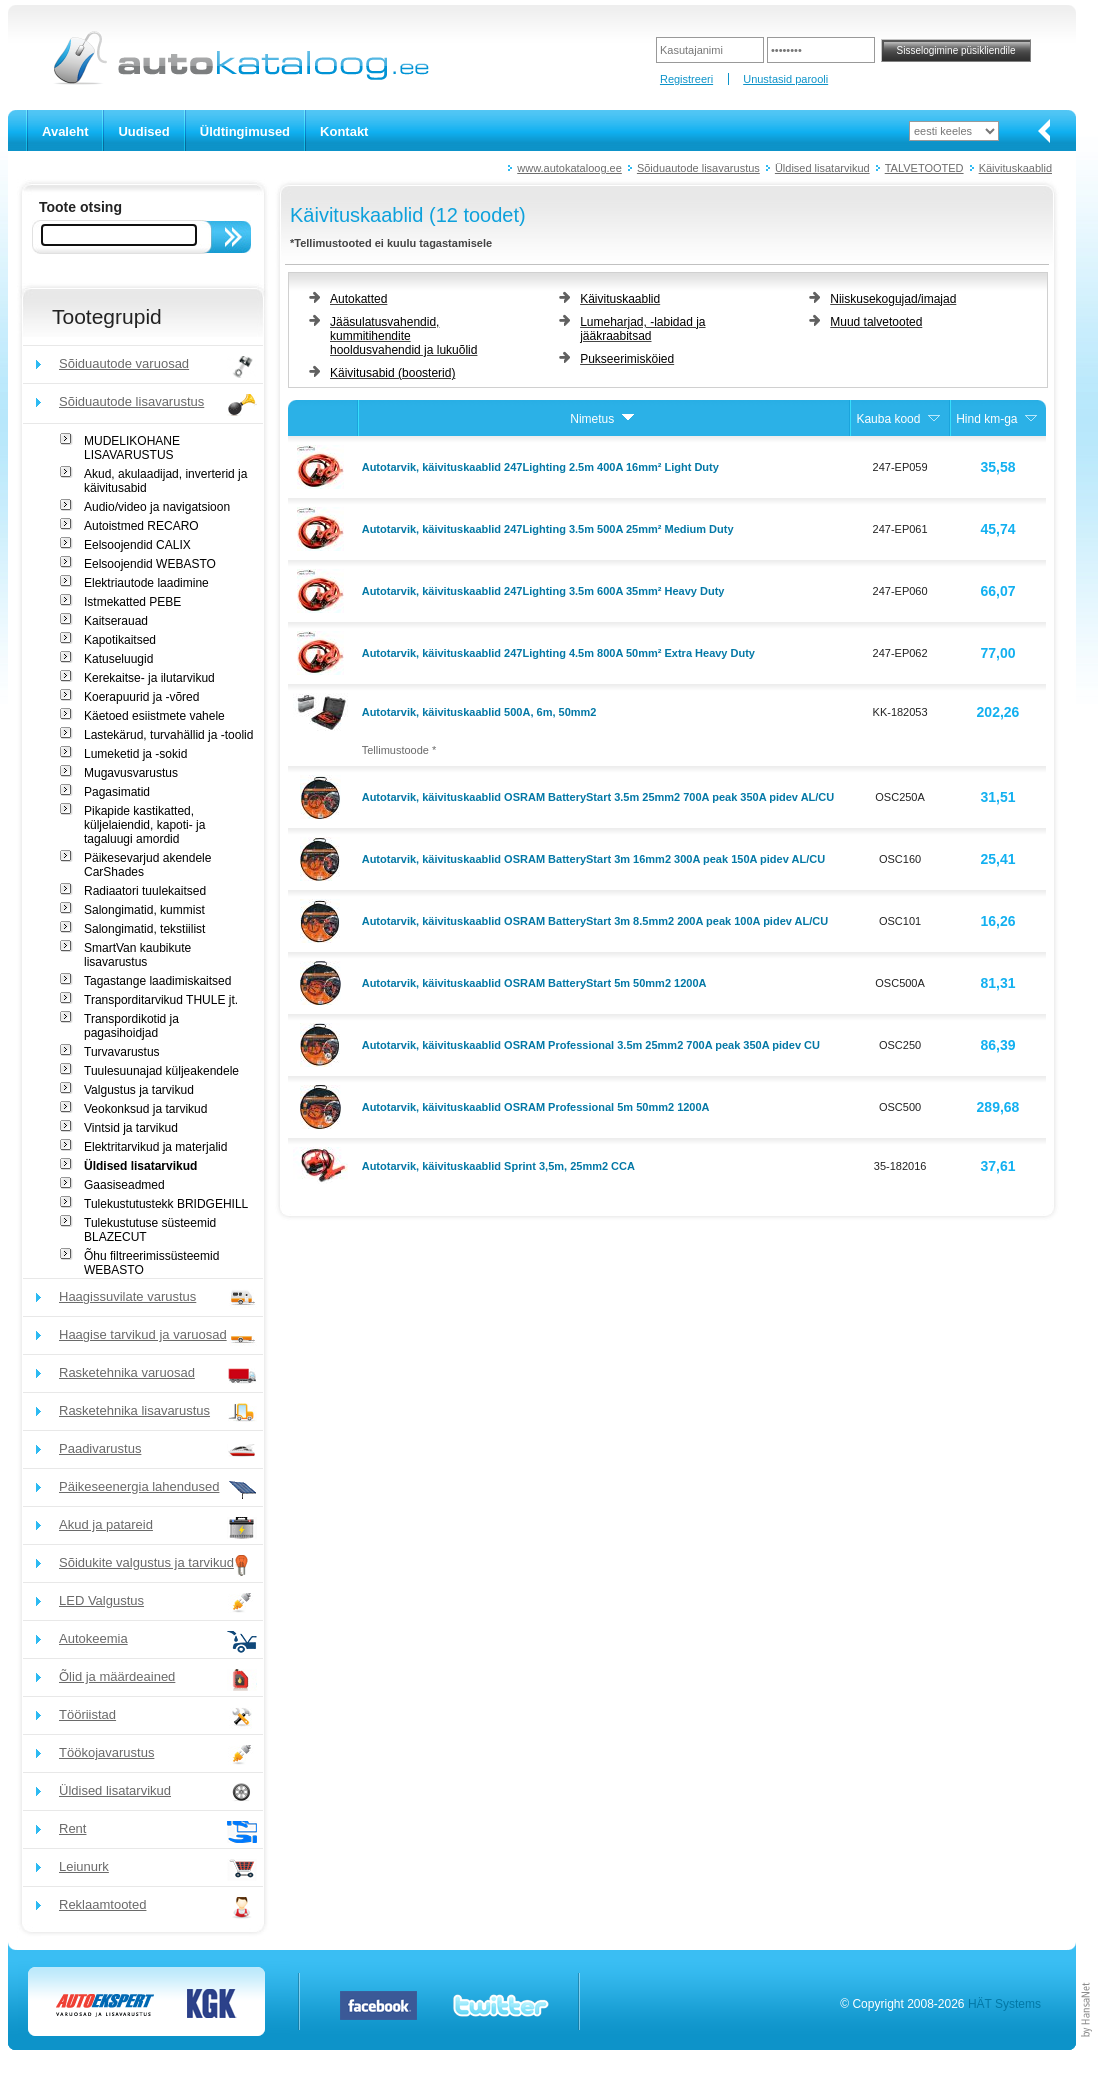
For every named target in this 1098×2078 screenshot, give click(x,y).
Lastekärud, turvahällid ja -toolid (168, 735)
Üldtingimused (245, 131)
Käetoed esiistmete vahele (154, 716)
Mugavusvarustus (131, 773)
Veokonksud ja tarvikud (145, 1109)
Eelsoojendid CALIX (137, 545)
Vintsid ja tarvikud (131, 1128)
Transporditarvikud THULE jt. (161, 1000)
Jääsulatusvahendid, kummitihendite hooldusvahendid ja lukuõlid (403, 336)
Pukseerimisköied (627, 359)
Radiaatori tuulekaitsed (145, 891)
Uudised (143, 131)
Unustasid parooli (785, 79)
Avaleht (65, 131)
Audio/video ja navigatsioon (157, 507)
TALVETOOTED (924, 168)
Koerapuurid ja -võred (141, 697)
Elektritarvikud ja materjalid (155, 1147)
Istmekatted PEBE (132, 602)
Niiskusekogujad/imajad (893, 299)
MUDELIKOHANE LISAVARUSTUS (132, 448)
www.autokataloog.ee (569, 168)
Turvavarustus (122, 1052)
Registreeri (686, 79)
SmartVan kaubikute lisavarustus (137, 955)
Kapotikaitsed (120, 640)
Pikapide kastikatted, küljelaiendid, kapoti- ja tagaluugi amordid (144, 825)
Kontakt (344, 131)
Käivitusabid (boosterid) (392, 373)
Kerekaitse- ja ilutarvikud (149, 678)
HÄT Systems (1004, 2004)
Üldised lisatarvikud (822, 168)
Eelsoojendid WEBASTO (150, 564)
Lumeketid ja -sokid (135, 754)
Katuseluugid (118, 659)
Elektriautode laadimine (146, 583)
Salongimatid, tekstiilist (144, 929)
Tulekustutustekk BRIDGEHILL (166, 1204)
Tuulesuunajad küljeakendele (161, 1071)
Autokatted (358, 299)
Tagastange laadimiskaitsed (157, 981)
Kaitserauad (116, 621)
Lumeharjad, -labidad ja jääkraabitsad (642, 329)
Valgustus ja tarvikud (139, 1090)
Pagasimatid (117, 792)
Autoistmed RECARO (141, 526)
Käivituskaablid (1015, 168)
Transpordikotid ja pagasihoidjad (131, 1026)
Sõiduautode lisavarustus (698, 168)
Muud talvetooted (876, 322)
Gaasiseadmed (124, 1185)
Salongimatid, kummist (144, 910)
